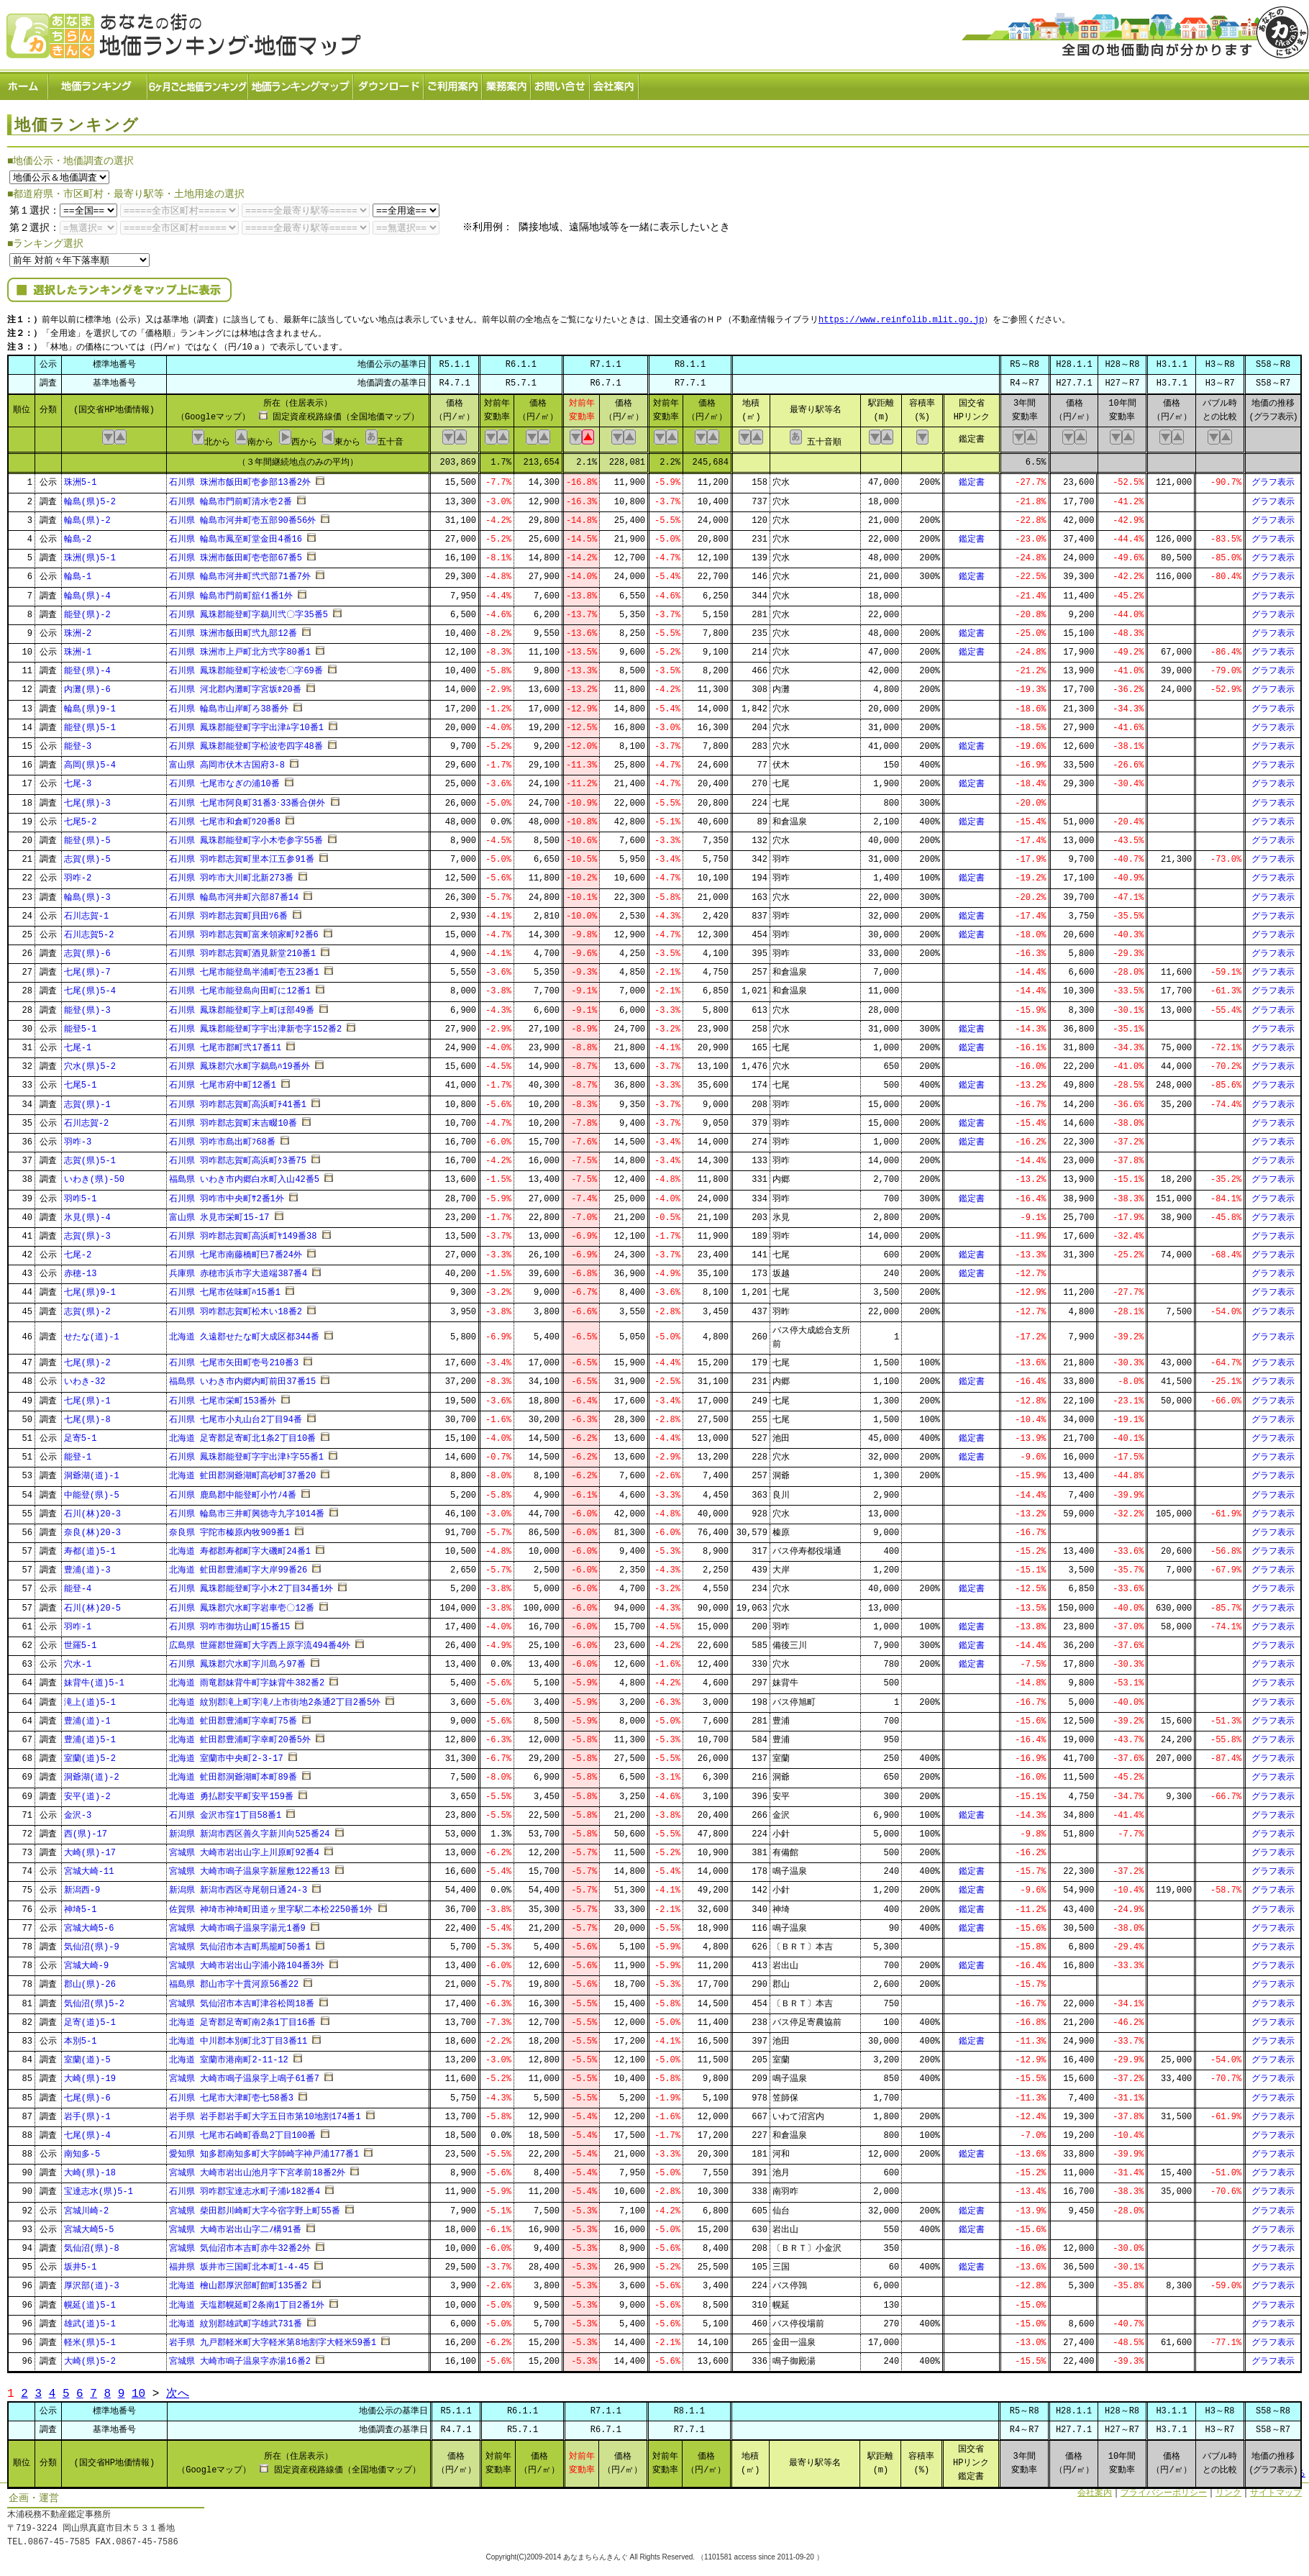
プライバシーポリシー (1164, 2488)
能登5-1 (80, 1025)
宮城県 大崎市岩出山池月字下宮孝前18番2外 (257, 2169)
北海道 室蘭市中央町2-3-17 (226, 1754)
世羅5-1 (80, 1641)
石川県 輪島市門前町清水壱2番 (230, 497)
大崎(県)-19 (90, 2075)
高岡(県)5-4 (90, 761)
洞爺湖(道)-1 (91, 1472)
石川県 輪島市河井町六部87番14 (233, 893)
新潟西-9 (82, 1886)
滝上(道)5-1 (90, 1698)
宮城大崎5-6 (89, 1924)
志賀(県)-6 (87, 949)
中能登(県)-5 (91, 1491)
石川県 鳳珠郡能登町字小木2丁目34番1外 (251, 1585)
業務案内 (507, 83)
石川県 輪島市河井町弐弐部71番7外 (240, 573)
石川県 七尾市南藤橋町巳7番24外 (235, 1250)
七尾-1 (77, 1043)
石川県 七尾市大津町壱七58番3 (231, 2094)
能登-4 (77, 1585)
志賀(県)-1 (87, 1100)
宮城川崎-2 (86, 2206)
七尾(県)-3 (87, 799)
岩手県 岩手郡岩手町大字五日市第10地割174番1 (264, 2112)
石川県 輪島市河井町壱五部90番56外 (242, 516)
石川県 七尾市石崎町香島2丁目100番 (242, 2131)
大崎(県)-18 (90, 2169)
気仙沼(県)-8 (91, 2244)
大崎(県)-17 (90, 1848)
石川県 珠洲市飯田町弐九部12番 (233, 629)
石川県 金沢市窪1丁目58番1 (225, 1811)
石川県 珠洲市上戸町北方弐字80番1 (240, 648)
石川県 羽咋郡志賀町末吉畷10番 (233, 1119)
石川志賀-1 (86, 912)
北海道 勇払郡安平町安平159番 (231, 1792)
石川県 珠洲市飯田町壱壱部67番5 (235, 553)
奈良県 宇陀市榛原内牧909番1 (229, 1528)
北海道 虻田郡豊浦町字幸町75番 (233, 1717)
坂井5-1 (80, 2263)
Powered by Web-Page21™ (1255, 2569)
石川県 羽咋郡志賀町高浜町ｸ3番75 (237, 1156)
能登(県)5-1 (90, 723)
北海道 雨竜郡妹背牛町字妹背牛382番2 (246, 1679)
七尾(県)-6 (87, 2094)
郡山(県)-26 (90, 1981)
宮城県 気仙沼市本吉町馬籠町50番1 (240, 1942)
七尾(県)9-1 (90, 1289)
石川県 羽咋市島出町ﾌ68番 (222, 1138)
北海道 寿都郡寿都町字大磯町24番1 (240, 1547)
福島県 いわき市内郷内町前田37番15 (242, 1378)
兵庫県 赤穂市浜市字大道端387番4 (238, 1270)
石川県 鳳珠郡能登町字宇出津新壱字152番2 (255, 1025)
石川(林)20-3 (92, 1509)
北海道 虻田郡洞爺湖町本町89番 (233, 1773)
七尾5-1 (80, 1081)
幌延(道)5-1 (90, 2301)
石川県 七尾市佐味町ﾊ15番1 (224, 1289)
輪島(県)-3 (87, 893)
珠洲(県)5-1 (90, 553)
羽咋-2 (77, 874)
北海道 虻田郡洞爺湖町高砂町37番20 (242, 1472)
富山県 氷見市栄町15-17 (219, 1213)
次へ (177, 2389)
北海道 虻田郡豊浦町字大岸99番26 (238, 1566)
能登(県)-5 (87, 836)
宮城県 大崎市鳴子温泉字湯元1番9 (237, 1924)
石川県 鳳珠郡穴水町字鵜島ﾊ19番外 (239, 1062)
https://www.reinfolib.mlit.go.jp (901, 317)
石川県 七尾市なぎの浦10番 (224, 780)
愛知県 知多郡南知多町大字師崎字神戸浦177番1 (264, 2150)
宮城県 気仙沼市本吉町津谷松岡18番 (241, 1999)
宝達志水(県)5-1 (98, 2188)
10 (138, 2389)
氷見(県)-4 (87, 1213)
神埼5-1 (80, 1905)
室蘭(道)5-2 (90, 1754)
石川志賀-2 (86, 1119)
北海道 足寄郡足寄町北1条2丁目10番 (242, 1434)
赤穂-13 (80, 1270)
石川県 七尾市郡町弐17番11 (225, 1043)
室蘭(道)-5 (87, 2055)
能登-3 (77, 742)
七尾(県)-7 (87, 968)
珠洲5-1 (80, 479)
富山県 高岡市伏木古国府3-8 (227, 761)
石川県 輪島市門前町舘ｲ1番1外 (231, 592)
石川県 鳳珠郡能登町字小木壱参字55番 (246, 836)
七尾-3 (77, 780)
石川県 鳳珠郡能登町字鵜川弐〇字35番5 (248, 610)
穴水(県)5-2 (90, 1062)
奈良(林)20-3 (92, 1528)
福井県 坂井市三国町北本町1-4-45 (239, 2263)
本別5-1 (80, 2037)
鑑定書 (972, 479)
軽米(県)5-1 (90, 2338)
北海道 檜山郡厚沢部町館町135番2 (238, 2282)
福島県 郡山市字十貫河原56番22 (233, 1981)
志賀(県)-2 (87, 1307)
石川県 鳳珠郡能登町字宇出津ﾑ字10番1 (246, 723)
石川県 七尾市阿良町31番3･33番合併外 (247, 799)
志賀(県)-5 (87, 855)
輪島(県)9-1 (90, 704)
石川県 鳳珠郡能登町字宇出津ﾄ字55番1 (246, 1453)
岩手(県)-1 (87, 2112)
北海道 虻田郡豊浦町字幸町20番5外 (240, 1735)
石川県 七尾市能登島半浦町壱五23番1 (244, 968)
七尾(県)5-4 (90, 987)
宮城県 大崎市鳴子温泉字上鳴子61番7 (244, 2075)
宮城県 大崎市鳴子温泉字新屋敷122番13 (249, 1868)
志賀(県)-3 (87, 1232)
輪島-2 (77, 535)
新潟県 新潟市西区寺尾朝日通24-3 (238, 1886)
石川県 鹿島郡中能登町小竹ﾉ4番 (232, 1491)
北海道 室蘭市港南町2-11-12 (228, 2055)
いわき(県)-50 (94, 1176)
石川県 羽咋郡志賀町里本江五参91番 (241, 855)
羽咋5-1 (80, 1194)
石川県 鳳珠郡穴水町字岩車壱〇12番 (241, 1604)
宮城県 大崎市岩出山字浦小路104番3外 (246, 1961)
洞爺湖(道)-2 (91, 1773)
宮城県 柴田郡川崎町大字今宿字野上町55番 (254, 2206)
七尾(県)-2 (87, 1358)
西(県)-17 (85, 1830)
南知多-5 (82, 2150)
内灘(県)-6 (87, 686)
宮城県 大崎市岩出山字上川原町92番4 (244, 1848)
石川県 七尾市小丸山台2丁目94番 (235, 1415)
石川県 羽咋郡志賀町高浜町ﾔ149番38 (242, 1232)
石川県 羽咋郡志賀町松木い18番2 (235, 1307)
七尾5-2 (80, 817)
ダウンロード (389, 83)
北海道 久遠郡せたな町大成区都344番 (244, 1333)
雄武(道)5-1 (90, 2319)
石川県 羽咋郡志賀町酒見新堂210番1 (242, 949)
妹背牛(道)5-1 (94, 1679)
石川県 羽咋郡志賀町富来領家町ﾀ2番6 (244, 930)
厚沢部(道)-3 (91, 2282)
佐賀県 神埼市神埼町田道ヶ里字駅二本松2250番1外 (271, 1905)
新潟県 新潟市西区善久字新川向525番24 (249, 1830)
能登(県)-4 (87, 667)
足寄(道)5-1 (90, 2018)
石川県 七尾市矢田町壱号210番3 (233, 1358)
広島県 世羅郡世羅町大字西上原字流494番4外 (259, 1641)
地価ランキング (98, 83)
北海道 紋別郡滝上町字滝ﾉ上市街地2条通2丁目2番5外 (274, 1698)
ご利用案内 (453, 83)
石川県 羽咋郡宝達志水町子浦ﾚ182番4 (244, 2188)
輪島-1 (77, 573)
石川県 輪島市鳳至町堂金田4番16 (235, 535)
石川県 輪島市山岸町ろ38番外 (228, 704)
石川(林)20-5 (92, 1604)
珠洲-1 (77, 648)
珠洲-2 (77, 629)
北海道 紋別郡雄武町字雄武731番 (235, 2319)
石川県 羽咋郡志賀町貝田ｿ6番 (228, 912)
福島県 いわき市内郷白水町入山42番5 (244, 1176)
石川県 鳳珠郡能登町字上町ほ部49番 (241, 1006)
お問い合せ (561, 83)
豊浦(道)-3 (87, 1566)
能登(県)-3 (87, 1006)
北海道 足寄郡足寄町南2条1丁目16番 (242, 2018)
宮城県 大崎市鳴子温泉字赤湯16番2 (240, 2357)
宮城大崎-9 (86, 1961)
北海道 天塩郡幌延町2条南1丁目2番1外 (246, 2301)
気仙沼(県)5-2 (94, 1999)
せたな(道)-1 (91, 1333)
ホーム (24, 83)
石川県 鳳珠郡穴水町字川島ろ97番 (237, 1660)
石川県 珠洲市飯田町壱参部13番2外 (240, 479)
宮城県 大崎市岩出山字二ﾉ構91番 (235, 2225)
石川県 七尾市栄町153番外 (222, 1397)
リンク (1228, 2488)
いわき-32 (85, 1378)
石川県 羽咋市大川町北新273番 (231, 874)
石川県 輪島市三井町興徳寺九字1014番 (246, 1509)
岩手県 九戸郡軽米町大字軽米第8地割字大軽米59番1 (272, 2338)
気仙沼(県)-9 (91, 1942)
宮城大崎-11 (89, 1868)
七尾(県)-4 (87, 2131)
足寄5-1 (80, 1434)
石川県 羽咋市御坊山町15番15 (229, 1622)
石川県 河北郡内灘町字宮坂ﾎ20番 (235, 686)
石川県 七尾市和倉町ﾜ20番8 (224, 817)
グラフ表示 (1273, 479)
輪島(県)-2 (87, 516)
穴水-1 (77, 1660)
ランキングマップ (301, 83)
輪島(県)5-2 (90, 497)
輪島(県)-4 (87, 592)
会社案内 (614, 83)
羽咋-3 (77, 1138)
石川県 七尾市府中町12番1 (222, 1081)
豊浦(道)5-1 (90, 1735)
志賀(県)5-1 (90, 1156)
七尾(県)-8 (87, 1415)
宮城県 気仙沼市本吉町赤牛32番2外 (240, 2244)
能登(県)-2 (87, 610)
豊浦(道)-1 (87, 1717)
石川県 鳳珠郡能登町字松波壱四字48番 (246, 742)
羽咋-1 (77, 1622)
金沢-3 (77, 1811)
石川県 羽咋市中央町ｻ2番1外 (226, 1194)
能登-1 (77, 1453)
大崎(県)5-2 (90, 2357)
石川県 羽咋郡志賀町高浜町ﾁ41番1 (237, 1100)
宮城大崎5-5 (89, 2225)
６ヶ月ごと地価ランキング (198, 83)
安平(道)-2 (87, 1792)
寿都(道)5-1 (90, 1547)
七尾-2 (77, 1250)
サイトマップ (1276, 2488)
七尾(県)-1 (87, 1397)
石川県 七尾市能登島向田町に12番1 (240, 987)
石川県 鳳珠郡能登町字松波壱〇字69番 (246, 667)
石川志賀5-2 (89, 930)
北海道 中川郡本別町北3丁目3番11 (238, 2037)
